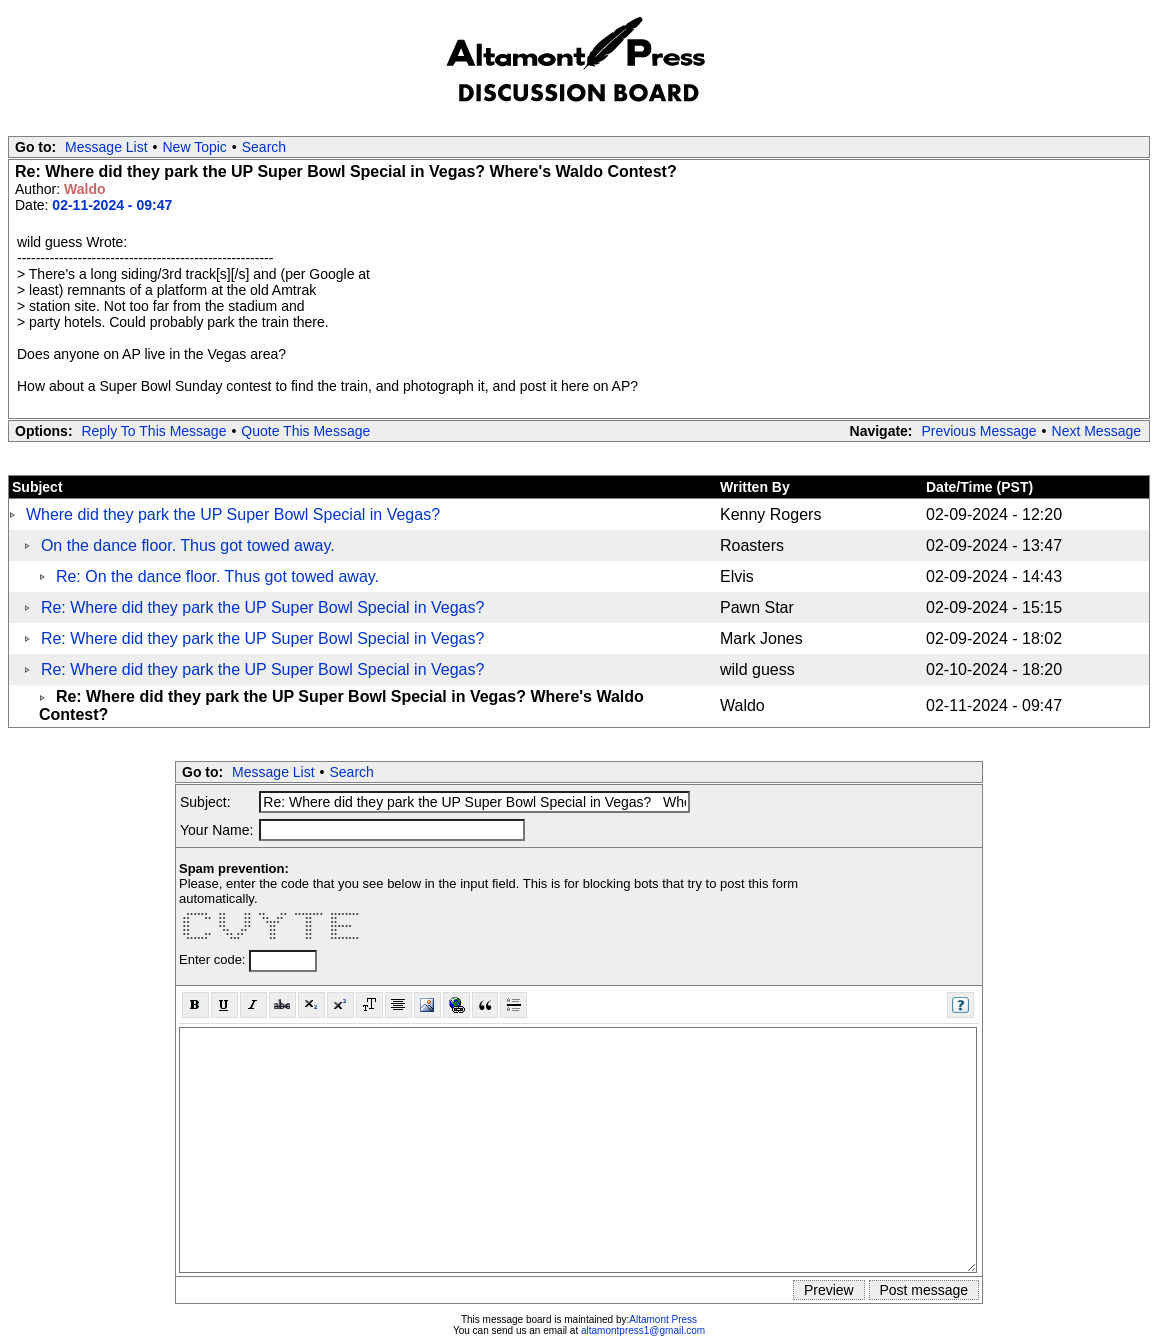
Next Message (1096, 431)
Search (264, 147)
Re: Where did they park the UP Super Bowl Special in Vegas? (263, 607)
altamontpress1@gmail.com (643, 1330)
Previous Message (978, 431)
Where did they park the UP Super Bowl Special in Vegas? (233, 514)
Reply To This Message (153, 431)
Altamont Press (663, 1319)
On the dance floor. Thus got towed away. (188, 545)
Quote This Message (305, 431)
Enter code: (214, 959)
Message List (106, 147)
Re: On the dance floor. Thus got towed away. (217, 576)
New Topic (195, 147)
